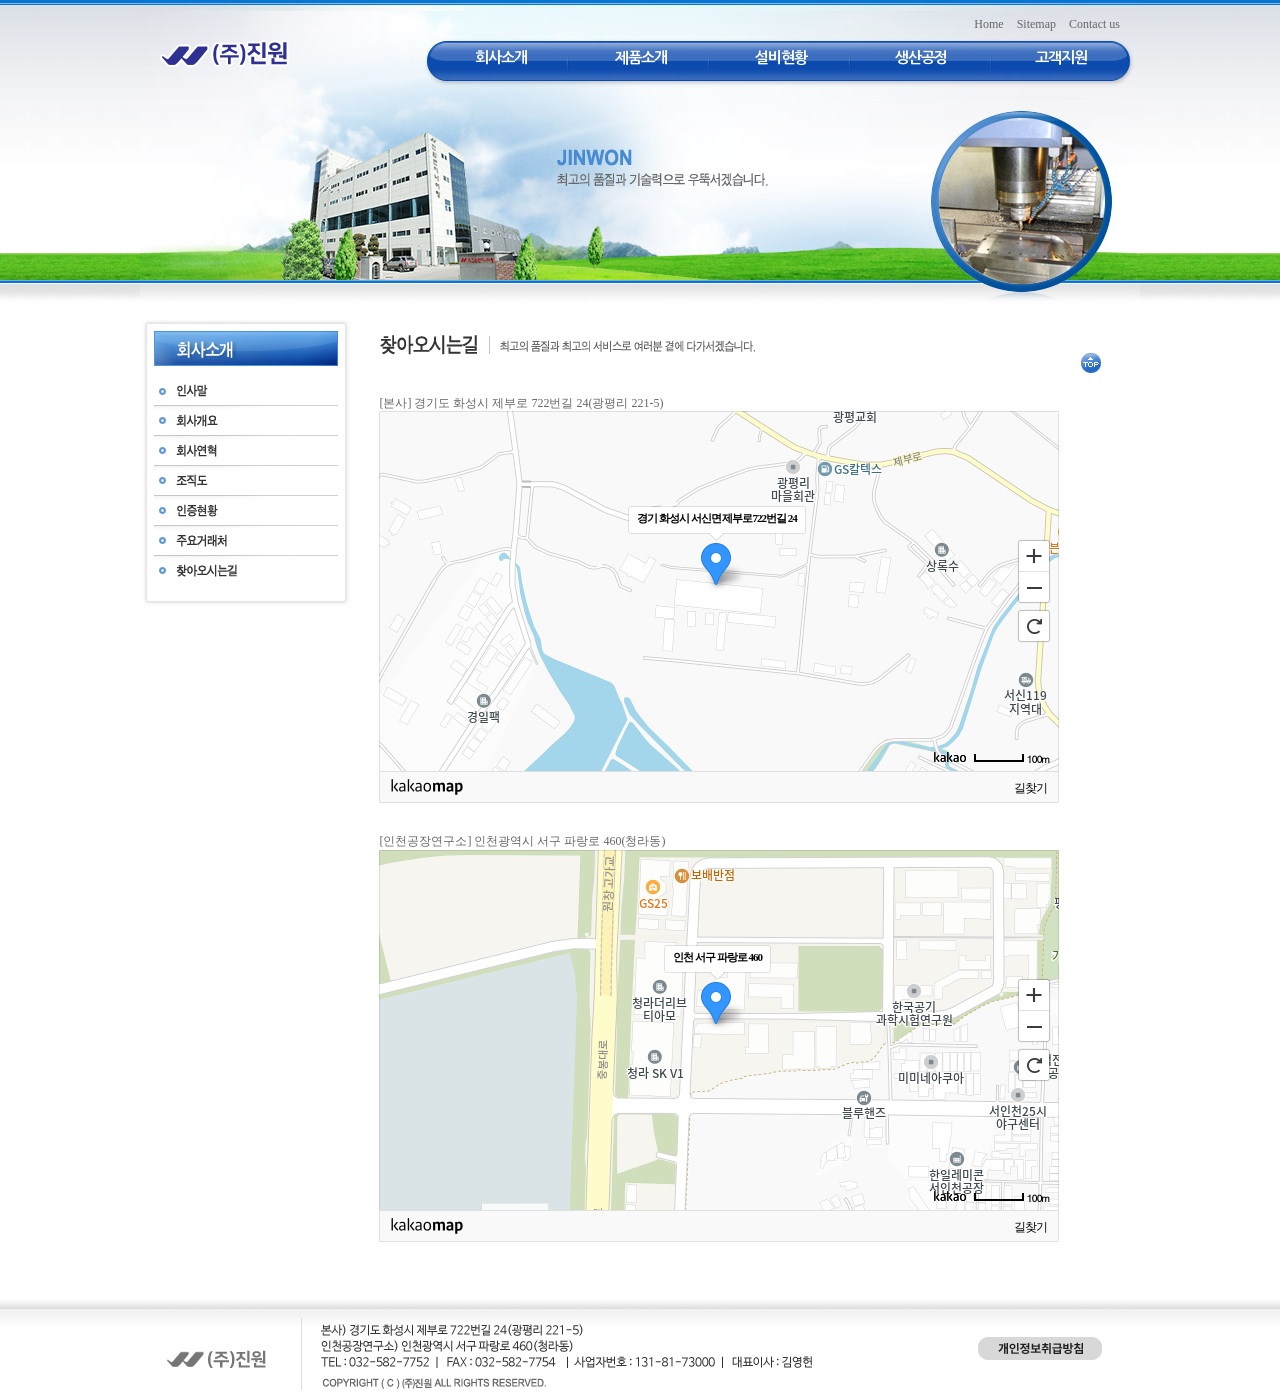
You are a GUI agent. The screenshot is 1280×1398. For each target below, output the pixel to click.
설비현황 (781, 57)
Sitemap (1036, 24)
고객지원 (1061, 57)
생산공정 (921, 57)
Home (988, 24)
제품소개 (641, 57)
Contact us (1094, 24)
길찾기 (1030, 788)
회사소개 (501, 57)
